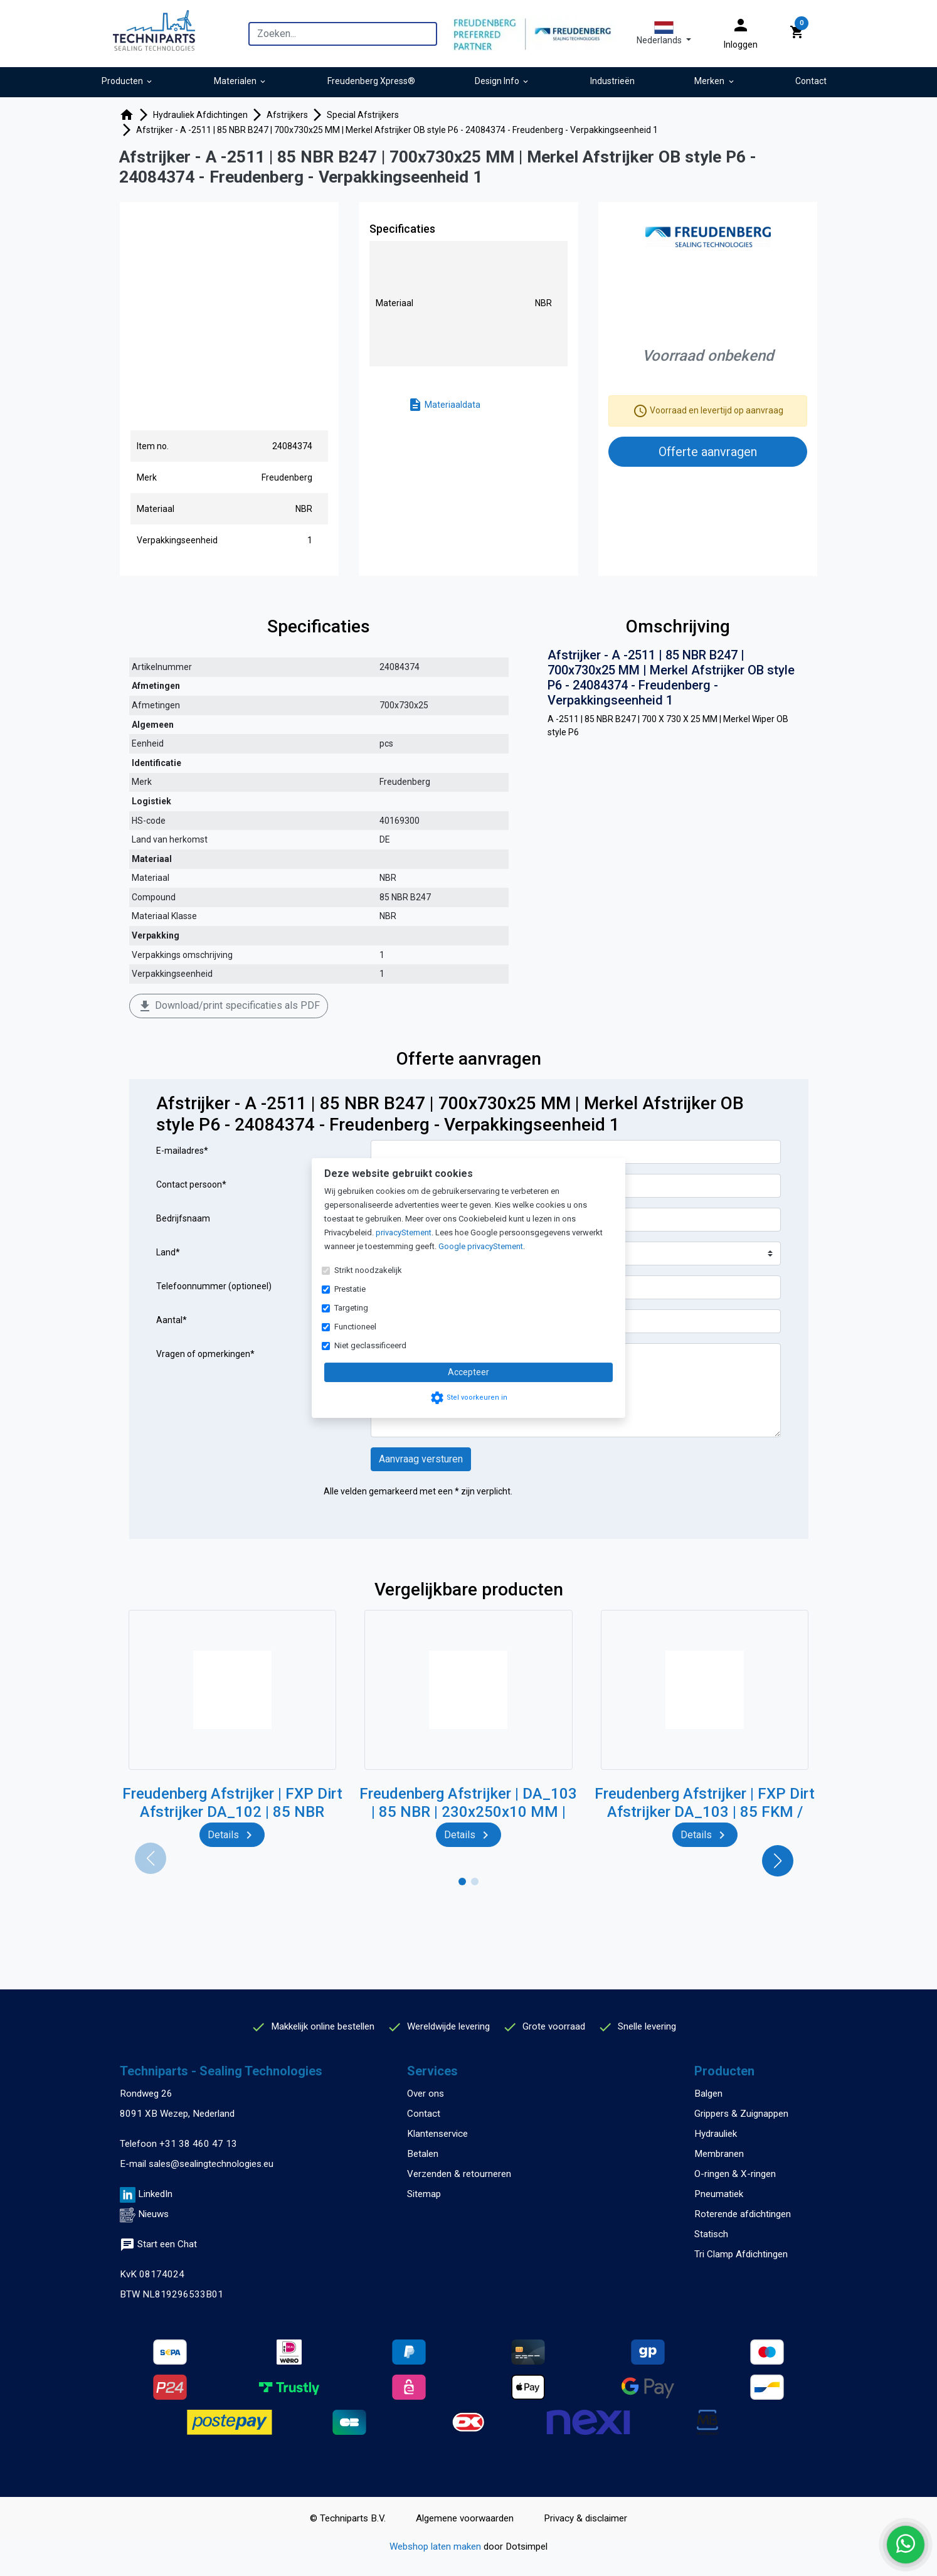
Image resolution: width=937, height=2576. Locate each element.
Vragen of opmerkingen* (205, 1354)
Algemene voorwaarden (465, 2518)
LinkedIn (155, 2194)
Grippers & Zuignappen (741, 2113)
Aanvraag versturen (421, 1459)
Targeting (351, 1307)
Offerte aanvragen (708, 451)
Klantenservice (437, 2133)
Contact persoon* (191, 1184)
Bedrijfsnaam (183, 1218)
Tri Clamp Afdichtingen (741, 2254)
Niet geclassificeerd (370, 1345)
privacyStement (403, 1232)
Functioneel (355, 1326)
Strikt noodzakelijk (368, 1270)
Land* (168, 1252)
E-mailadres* (182, 1151)
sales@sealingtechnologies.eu (211, 2163)
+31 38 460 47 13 (198, 2143)
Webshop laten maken (436, 2546)
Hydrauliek (715, 2133)
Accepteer (468, 1372)
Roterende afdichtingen (742, 2214)
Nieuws (153, 2214)
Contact (423, 2113)
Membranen (719, 2153)
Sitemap (424, 2194)
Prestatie (350, 1289)
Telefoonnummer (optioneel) (214, 1286)
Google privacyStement (480, 1246)
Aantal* (171, 1320)
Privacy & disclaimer (585, 2518)
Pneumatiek (718, 2194)
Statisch (711, 2234)
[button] (664, 33)
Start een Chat (158, 2244)
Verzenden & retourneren (459, 2173)
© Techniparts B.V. (348, 2518)
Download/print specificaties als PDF (228, 1006)
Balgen (708, 2093)
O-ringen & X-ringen (735, 2173)
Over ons (425, 2093)
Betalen (422, 2153)
